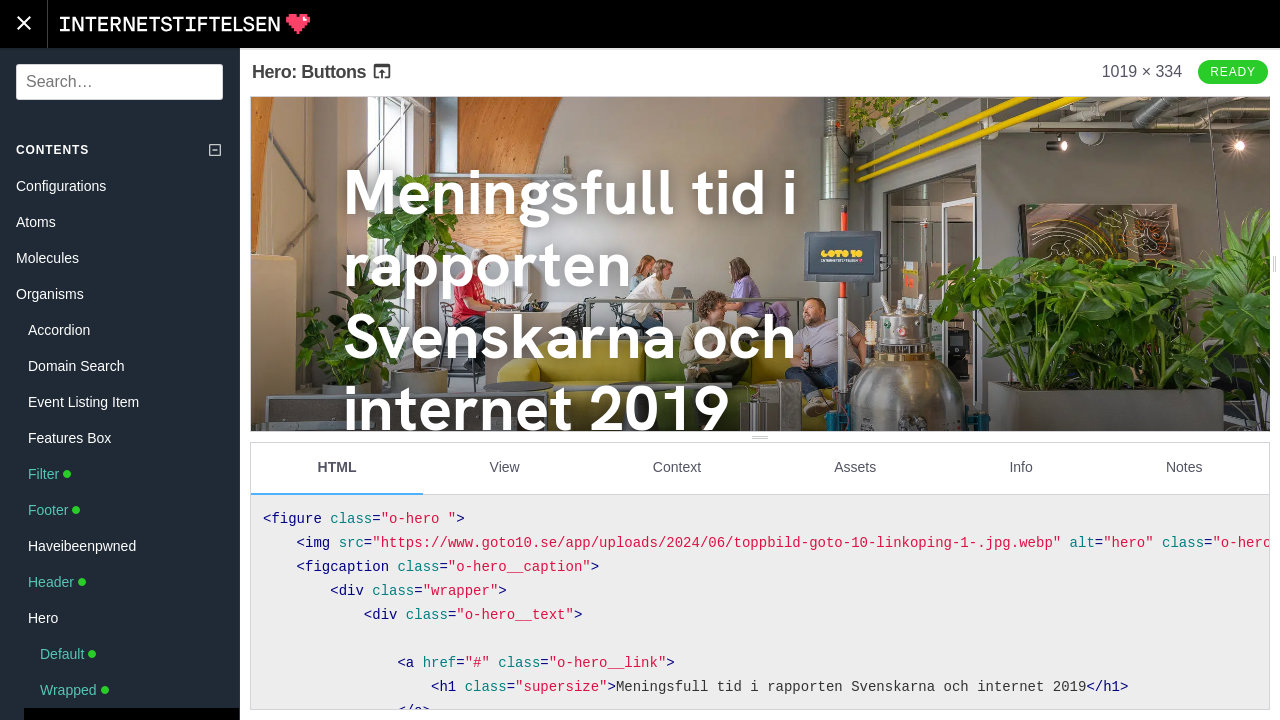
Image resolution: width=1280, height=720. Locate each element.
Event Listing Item (83, 402)
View (505, 467)
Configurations (61, 186)
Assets (855, 467)
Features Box (69, 438)
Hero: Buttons (322, 72)
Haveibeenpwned (82, 546)
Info (1020, 467)
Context (677, 467)
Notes (1184, 467)
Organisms (50, 294)
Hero (43, 618)
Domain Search (76, 366)
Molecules (47, 258)
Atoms (36, 222)
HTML (337, 467)
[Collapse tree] (215, 150)
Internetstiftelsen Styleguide (185, 24)
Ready (1233, 72)
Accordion (59, 330)
